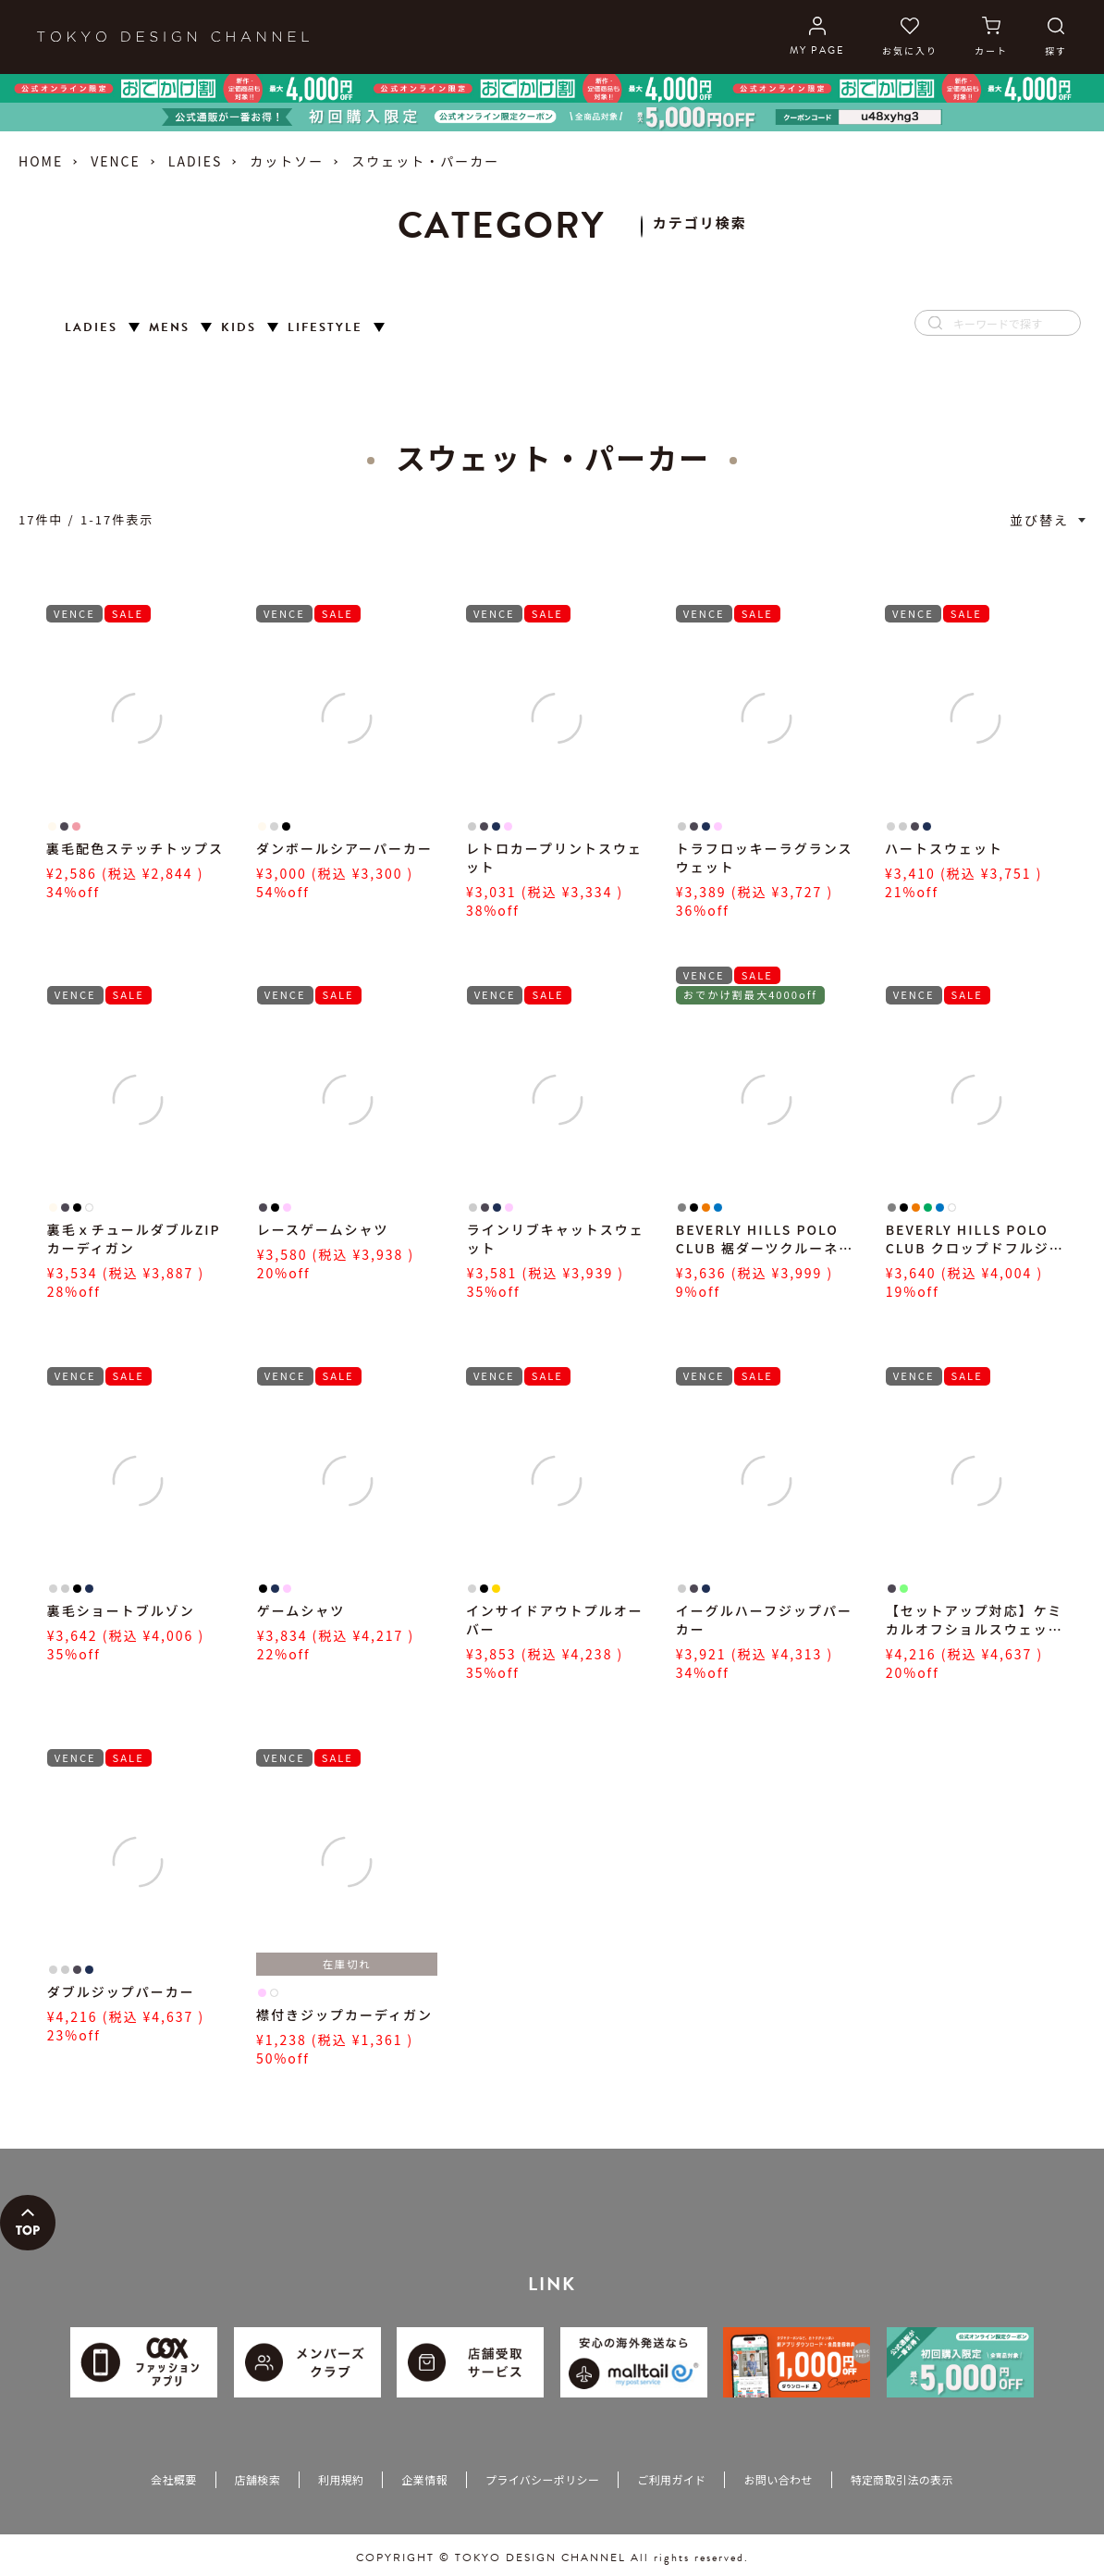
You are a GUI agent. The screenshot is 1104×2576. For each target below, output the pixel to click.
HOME (40, 161)
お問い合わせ (777, 2479)
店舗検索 (257, 2479)
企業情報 (424, 2479)
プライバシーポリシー (542, 2479)
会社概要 (173, 2479)
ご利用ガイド (671, 2479)
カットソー (287, 161)
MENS (169, 328)
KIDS (238, 328)
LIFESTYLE (325, 328)
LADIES (195, 161)
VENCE (116, 161)
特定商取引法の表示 (902, 2479)
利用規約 (340, 2479)
